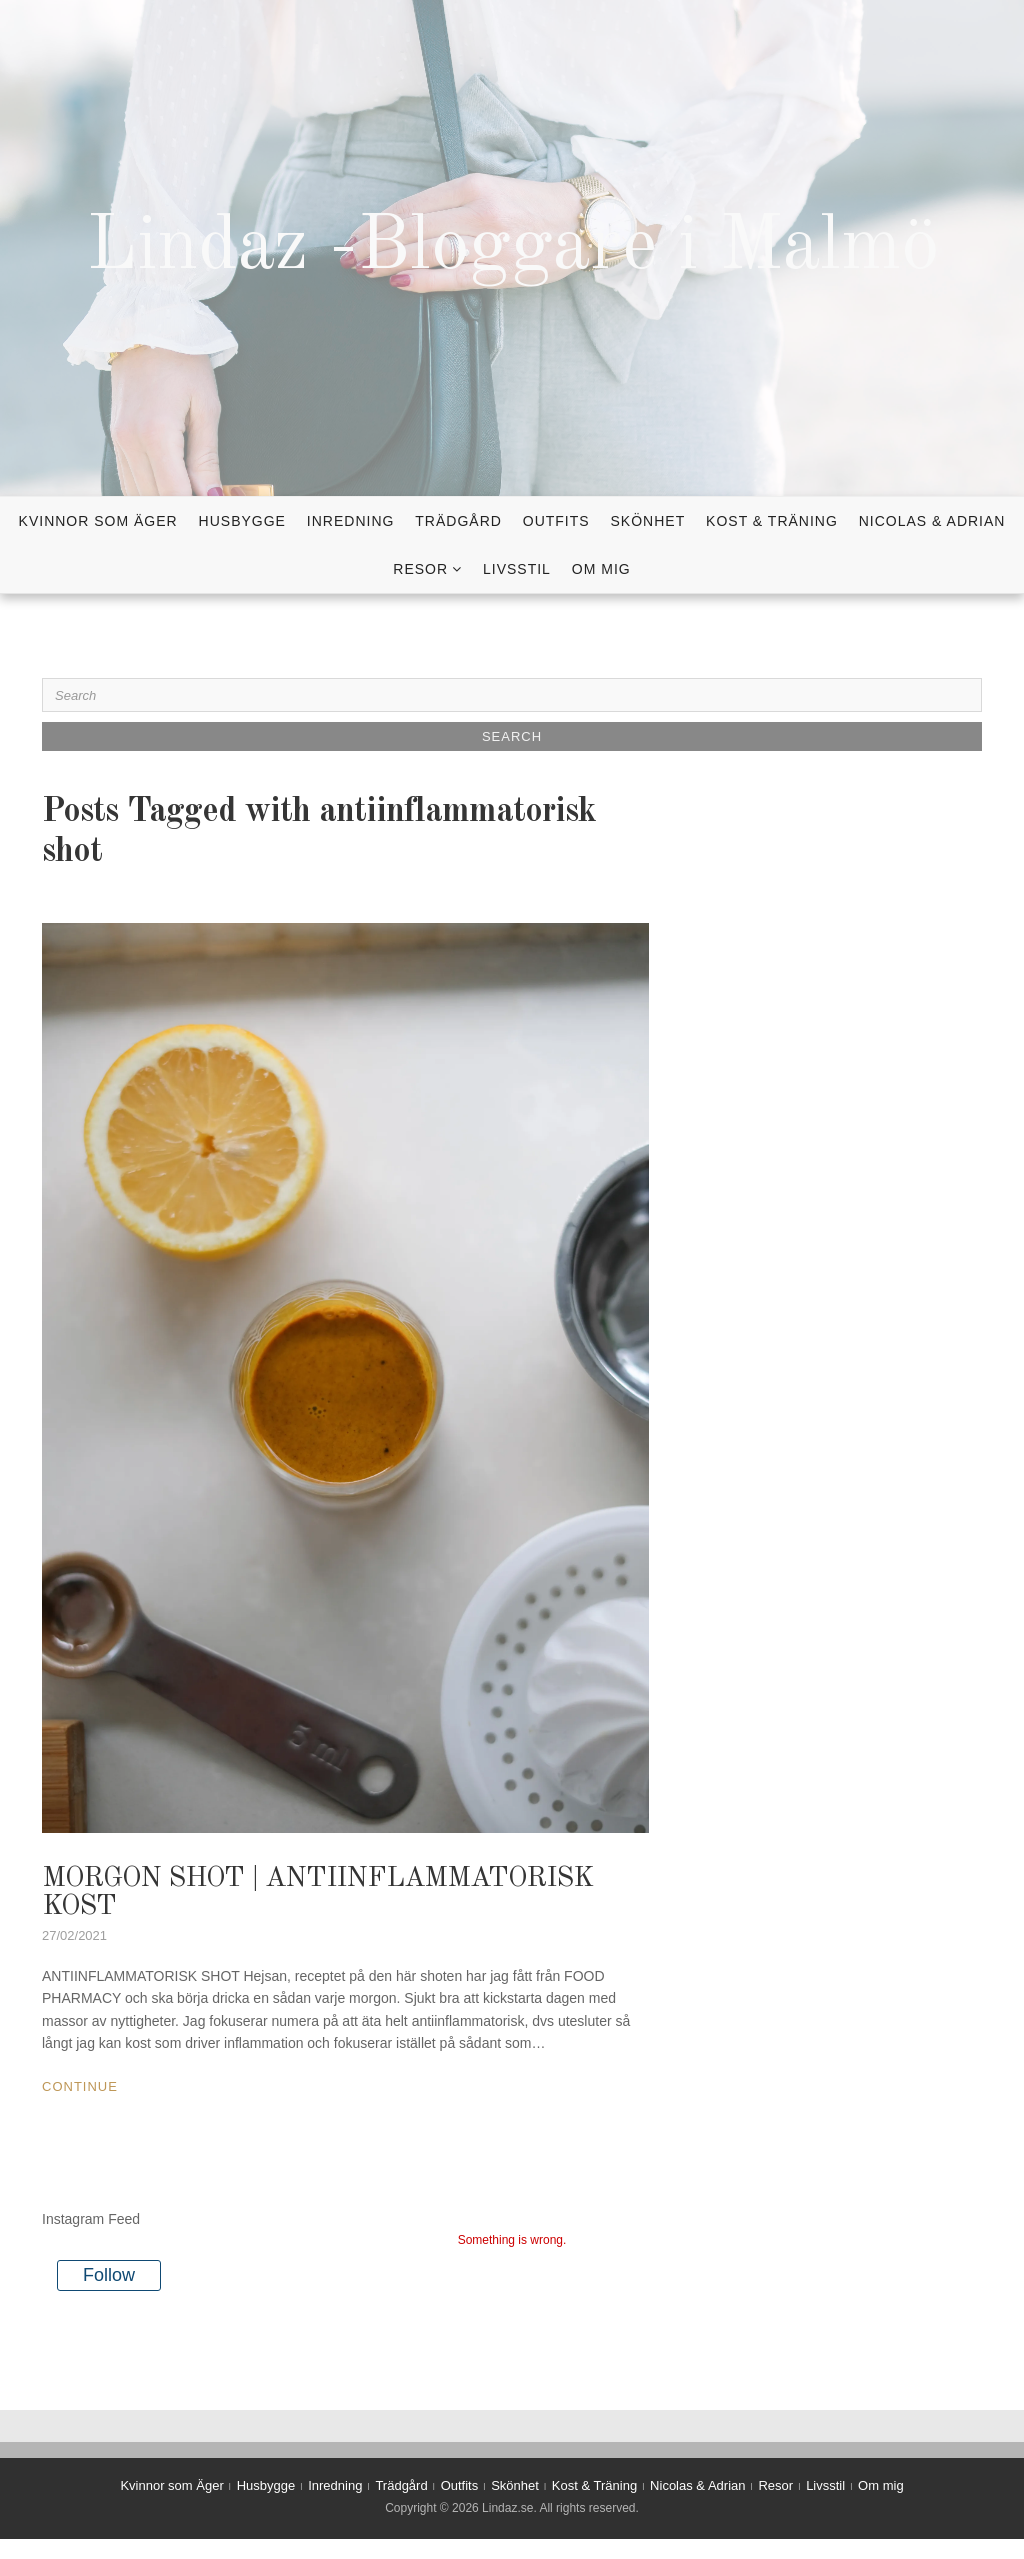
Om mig (601, 569)
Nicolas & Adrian (932, 521)
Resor (420, 569)
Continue (80, 2086)
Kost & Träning (772, 521)
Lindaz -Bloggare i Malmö (512, 248)
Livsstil (517, 569)
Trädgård (458, 521)
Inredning (351, 521)
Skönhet (648, 521)
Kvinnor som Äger (98, 521)
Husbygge (242, 521)
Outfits (556, 521)
